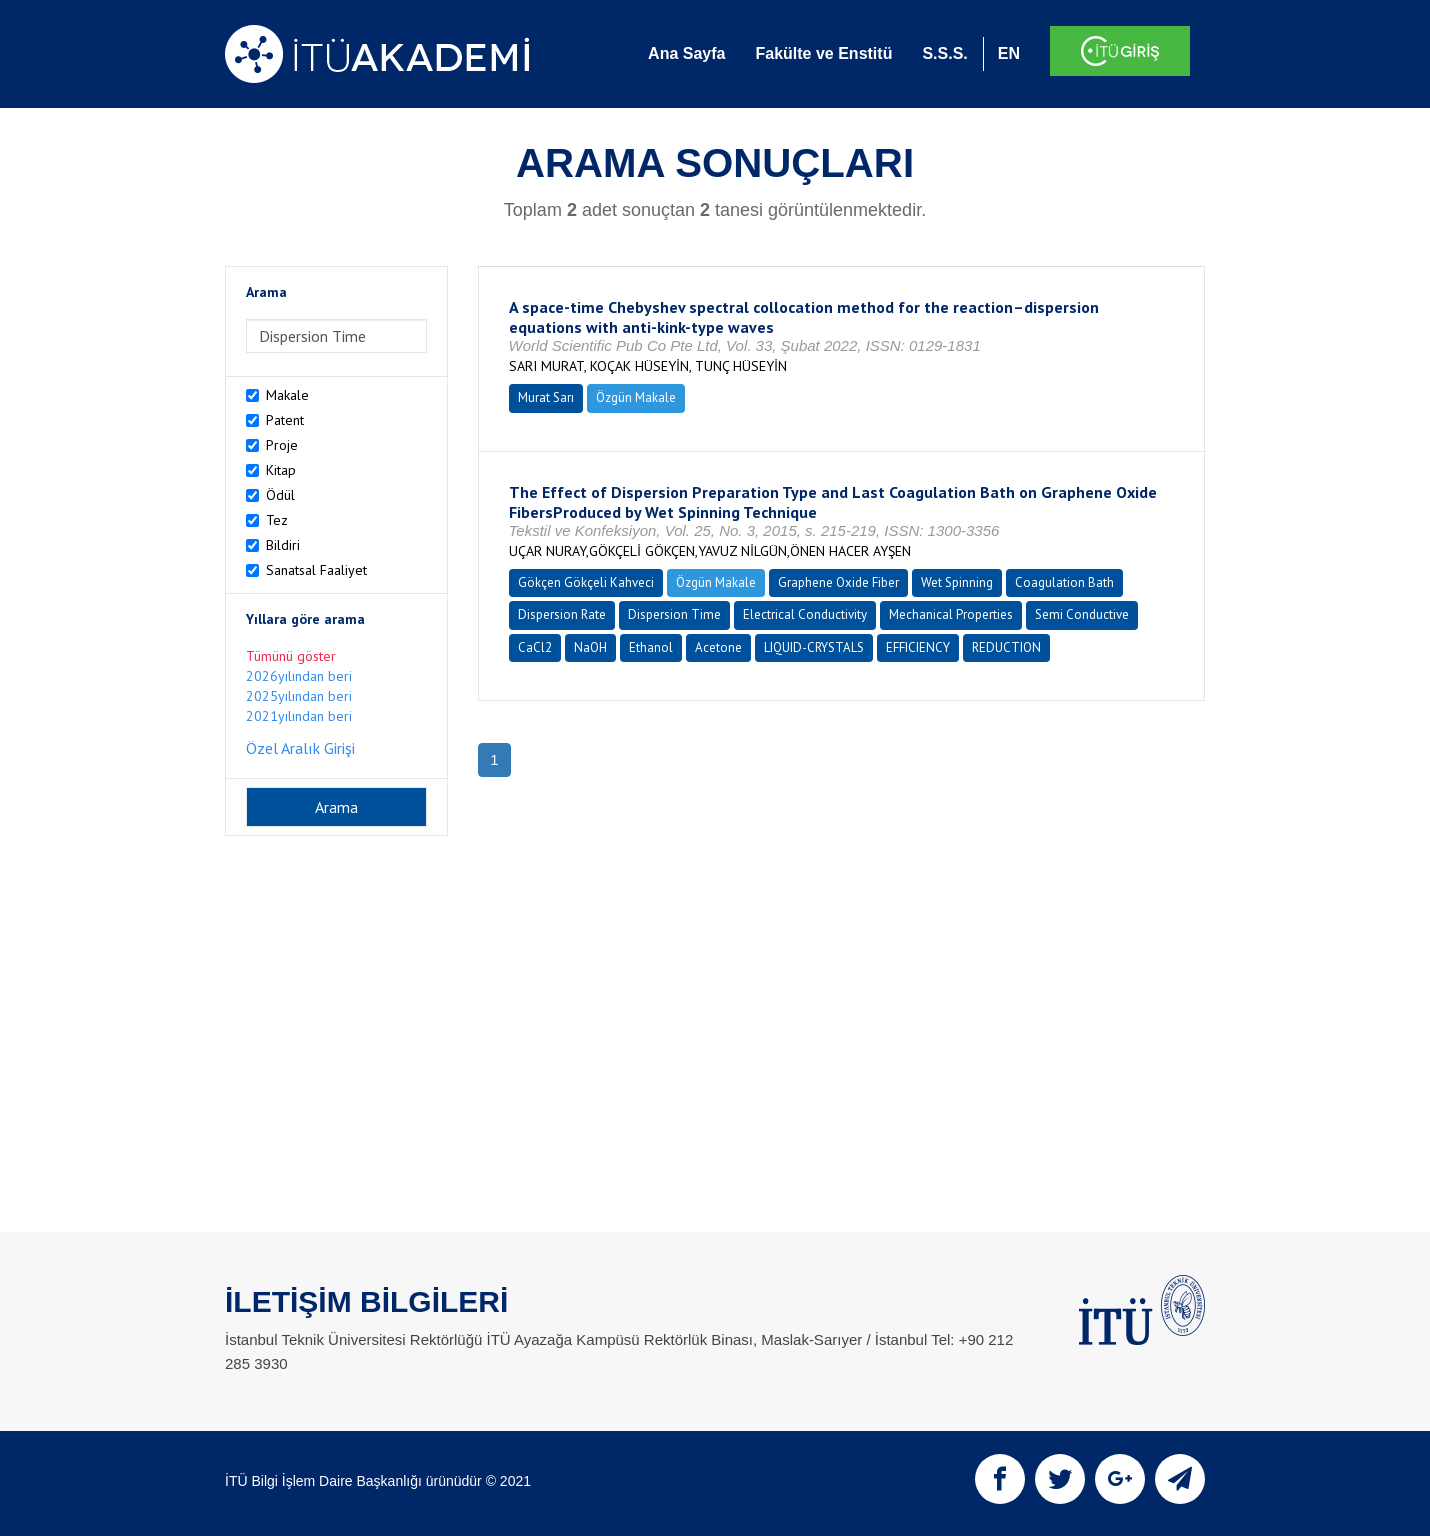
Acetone (718, 647)
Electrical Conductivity (805, 614)
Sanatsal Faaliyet (316, 570)
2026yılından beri (299, 676)
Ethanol (651, 647)
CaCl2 (535, 647)
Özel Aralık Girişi (300, 748)
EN (1009, 53)
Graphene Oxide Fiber (838, 582)
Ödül (280, 495)
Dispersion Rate (562, 614)
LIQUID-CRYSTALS (814, 647)
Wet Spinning (957, 582)
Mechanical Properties (951, 614)
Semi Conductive (1082, 614)
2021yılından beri (299, 716)
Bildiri (283, 545)
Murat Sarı (546, 397)
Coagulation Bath (1064, 582)
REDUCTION (1006, 647)
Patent (285, 420)
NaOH (590, 647)
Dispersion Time (674, 614)
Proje (282, 445)
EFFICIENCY (918, 647)
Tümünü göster (291, 656)
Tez (277, 520)
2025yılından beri (299, 696)
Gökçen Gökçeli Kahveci (586, 582)
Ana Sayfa (686, 53)
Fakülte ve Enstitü (823, 53)
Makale (287, 395)
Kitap (281, 470)
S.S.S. (944, 53)
